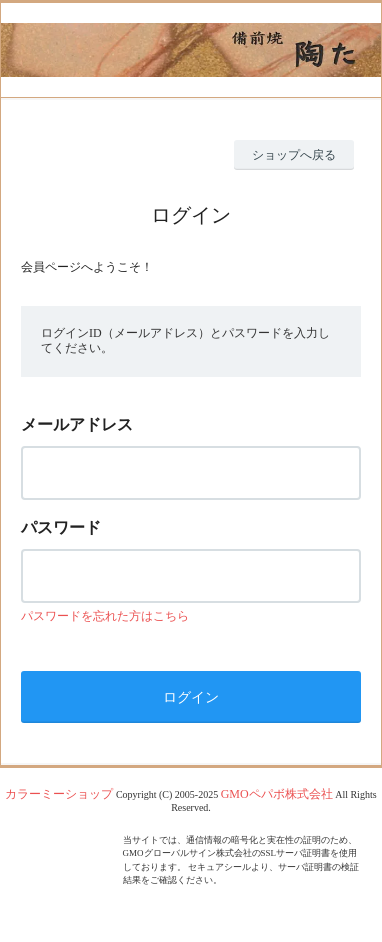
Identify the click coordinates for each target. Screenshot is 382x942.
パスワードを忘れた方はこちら (105, 616)
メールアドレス (77, 424)
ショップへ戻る (294, 155)
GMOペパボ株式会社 (277, 794)
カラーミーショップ (59, 794)
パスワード (61, 527)
